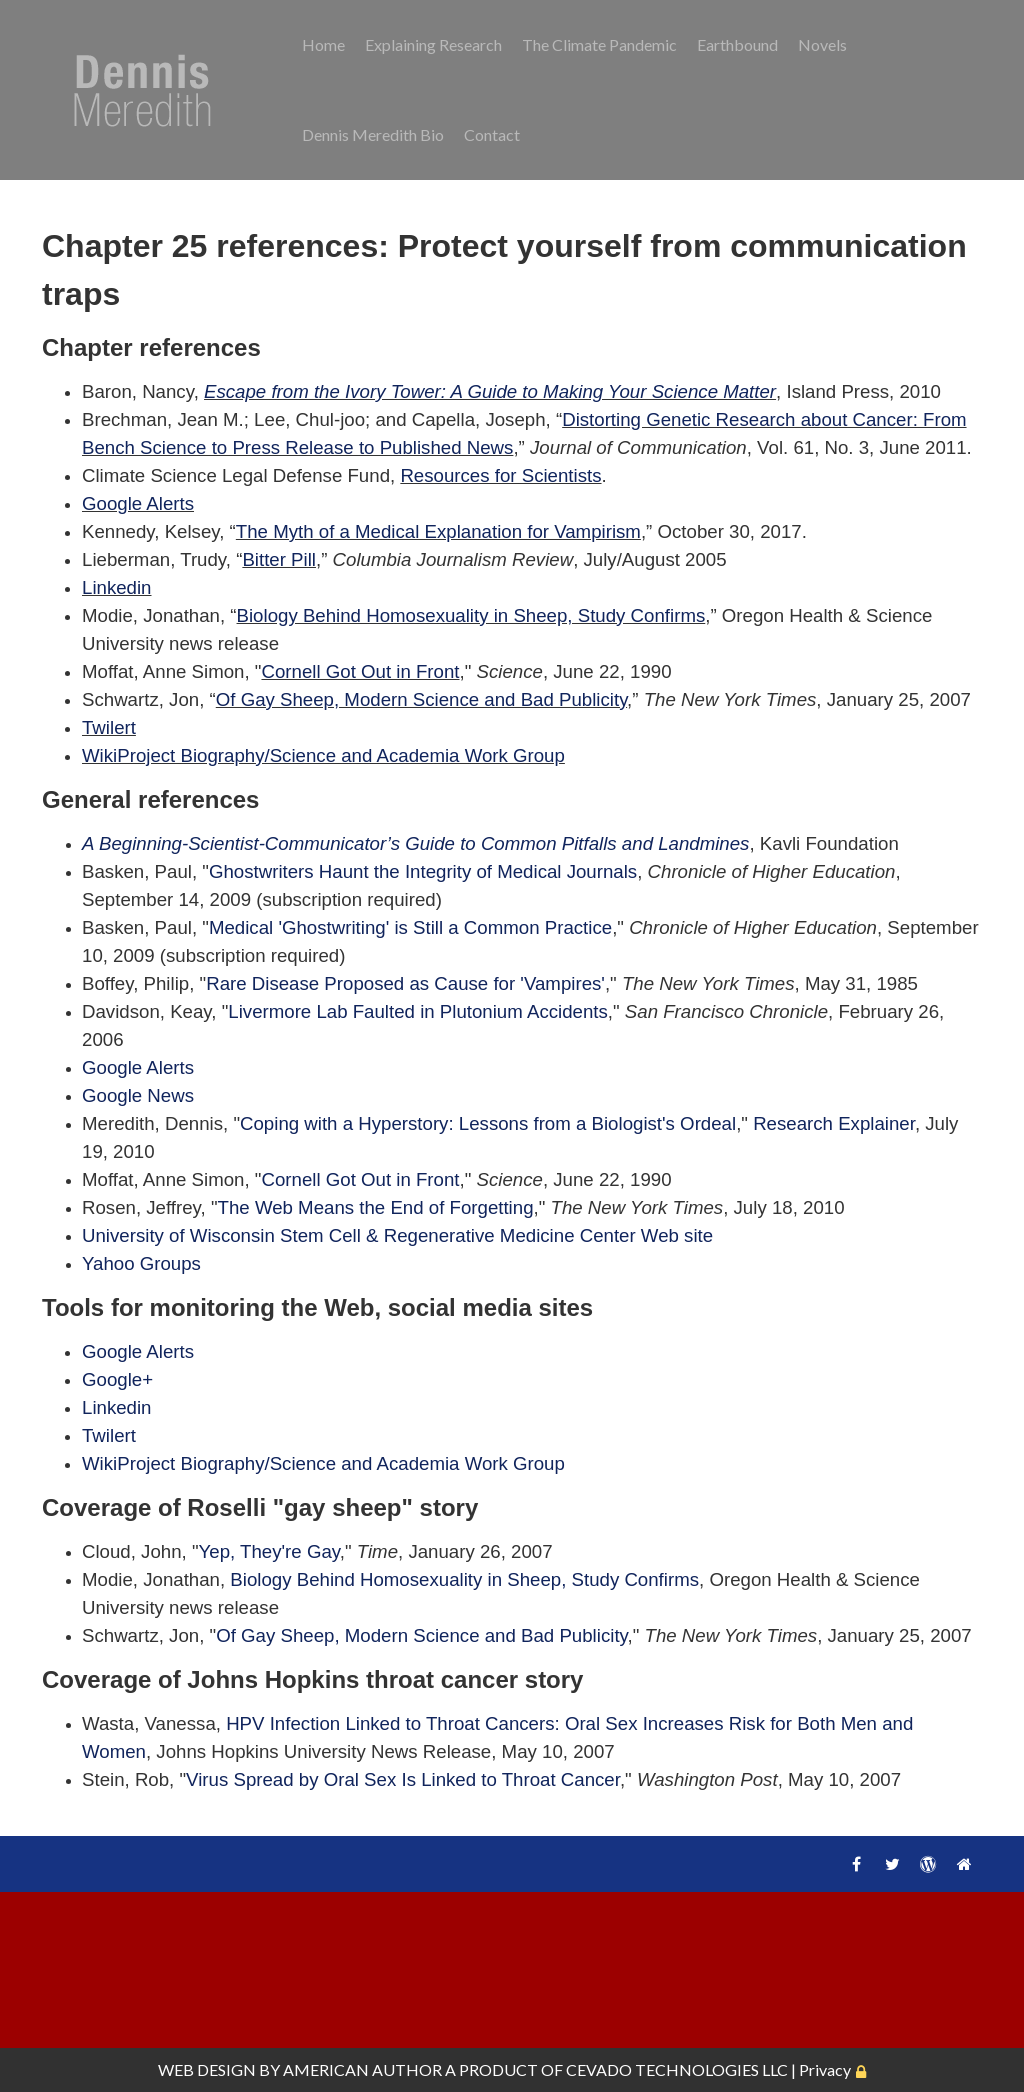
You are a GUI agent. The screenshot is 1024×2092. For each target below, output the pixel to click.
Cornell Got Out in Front (360, 671)
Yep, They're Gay (269, 1551)
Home (323, 44)
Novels (822, 44)
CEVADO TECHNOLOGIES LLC (677, 2069)
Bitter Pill (279, 559)
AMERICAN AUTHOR (362, 2069)
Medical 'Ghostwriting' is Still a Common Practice (410, 927)
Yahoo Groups (141, 1263)
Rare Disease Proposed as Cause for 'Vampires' (405, 983)
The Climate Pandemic (599, 44)
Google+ (117, 1379)
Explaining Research (433, 44)
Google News (138, 1095)
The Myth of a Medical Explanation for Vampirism (438, 531)
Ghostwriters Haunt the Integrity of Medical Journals (423, 871)
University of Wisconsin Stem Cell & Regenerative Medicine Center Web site (397, 1235)
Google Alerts (138, 503)
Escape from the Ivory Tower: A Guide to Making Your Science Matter (490, 391)
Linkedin (117, 587)
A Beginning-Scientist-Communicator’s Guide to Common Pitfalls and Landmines (415, 843)
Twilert (109, 727)
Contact (492, 134)
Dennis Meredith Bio (373, 134)
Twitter (892, 1864)
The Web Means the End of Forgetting (376, 1207)
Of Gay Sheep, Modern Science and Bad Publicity (421, 699)
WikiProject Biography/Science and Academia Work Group (323, 755)
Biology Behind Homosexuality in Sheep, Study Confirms (471, 615)
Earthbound (737, 44)
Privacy (825, 2069)
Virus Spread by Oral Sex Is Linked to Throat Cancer (403, 1779)
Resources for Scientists (500, 475)
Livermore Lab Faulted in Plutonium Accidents (418, 1011)
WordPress (928, 1864)
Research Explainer (834, 1123)
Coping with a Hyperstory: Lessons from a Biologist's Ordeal (488, 1123)
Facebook (856, 1864)
